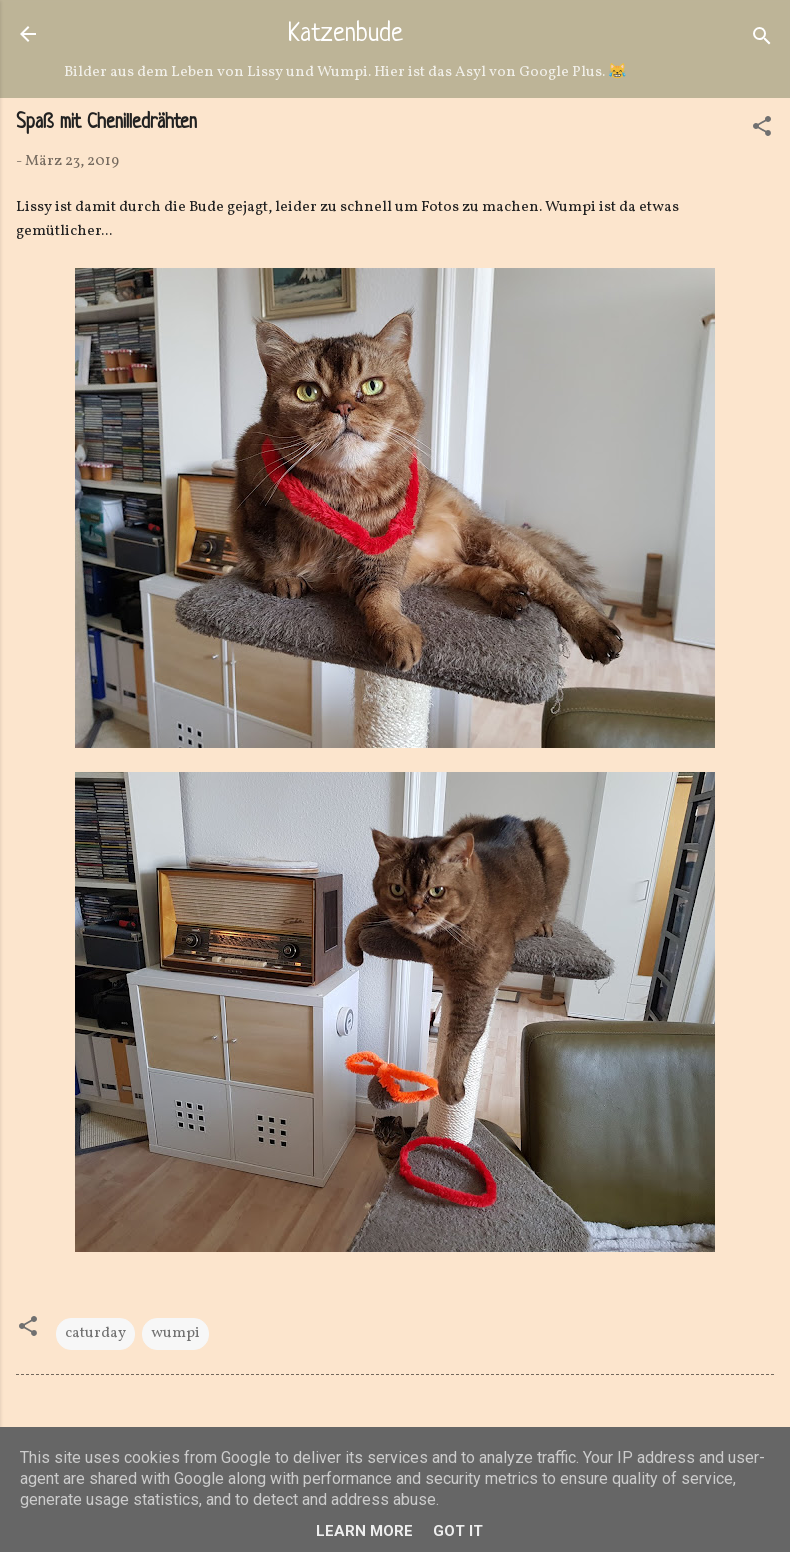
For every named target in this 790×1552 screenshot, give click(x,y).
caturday (95, 1333)
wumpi (175, 1333)
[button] (762, 130)
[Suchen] (762, 40)
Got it (458, 1531)
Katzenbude (345, 35)
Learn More (364, 1531)
